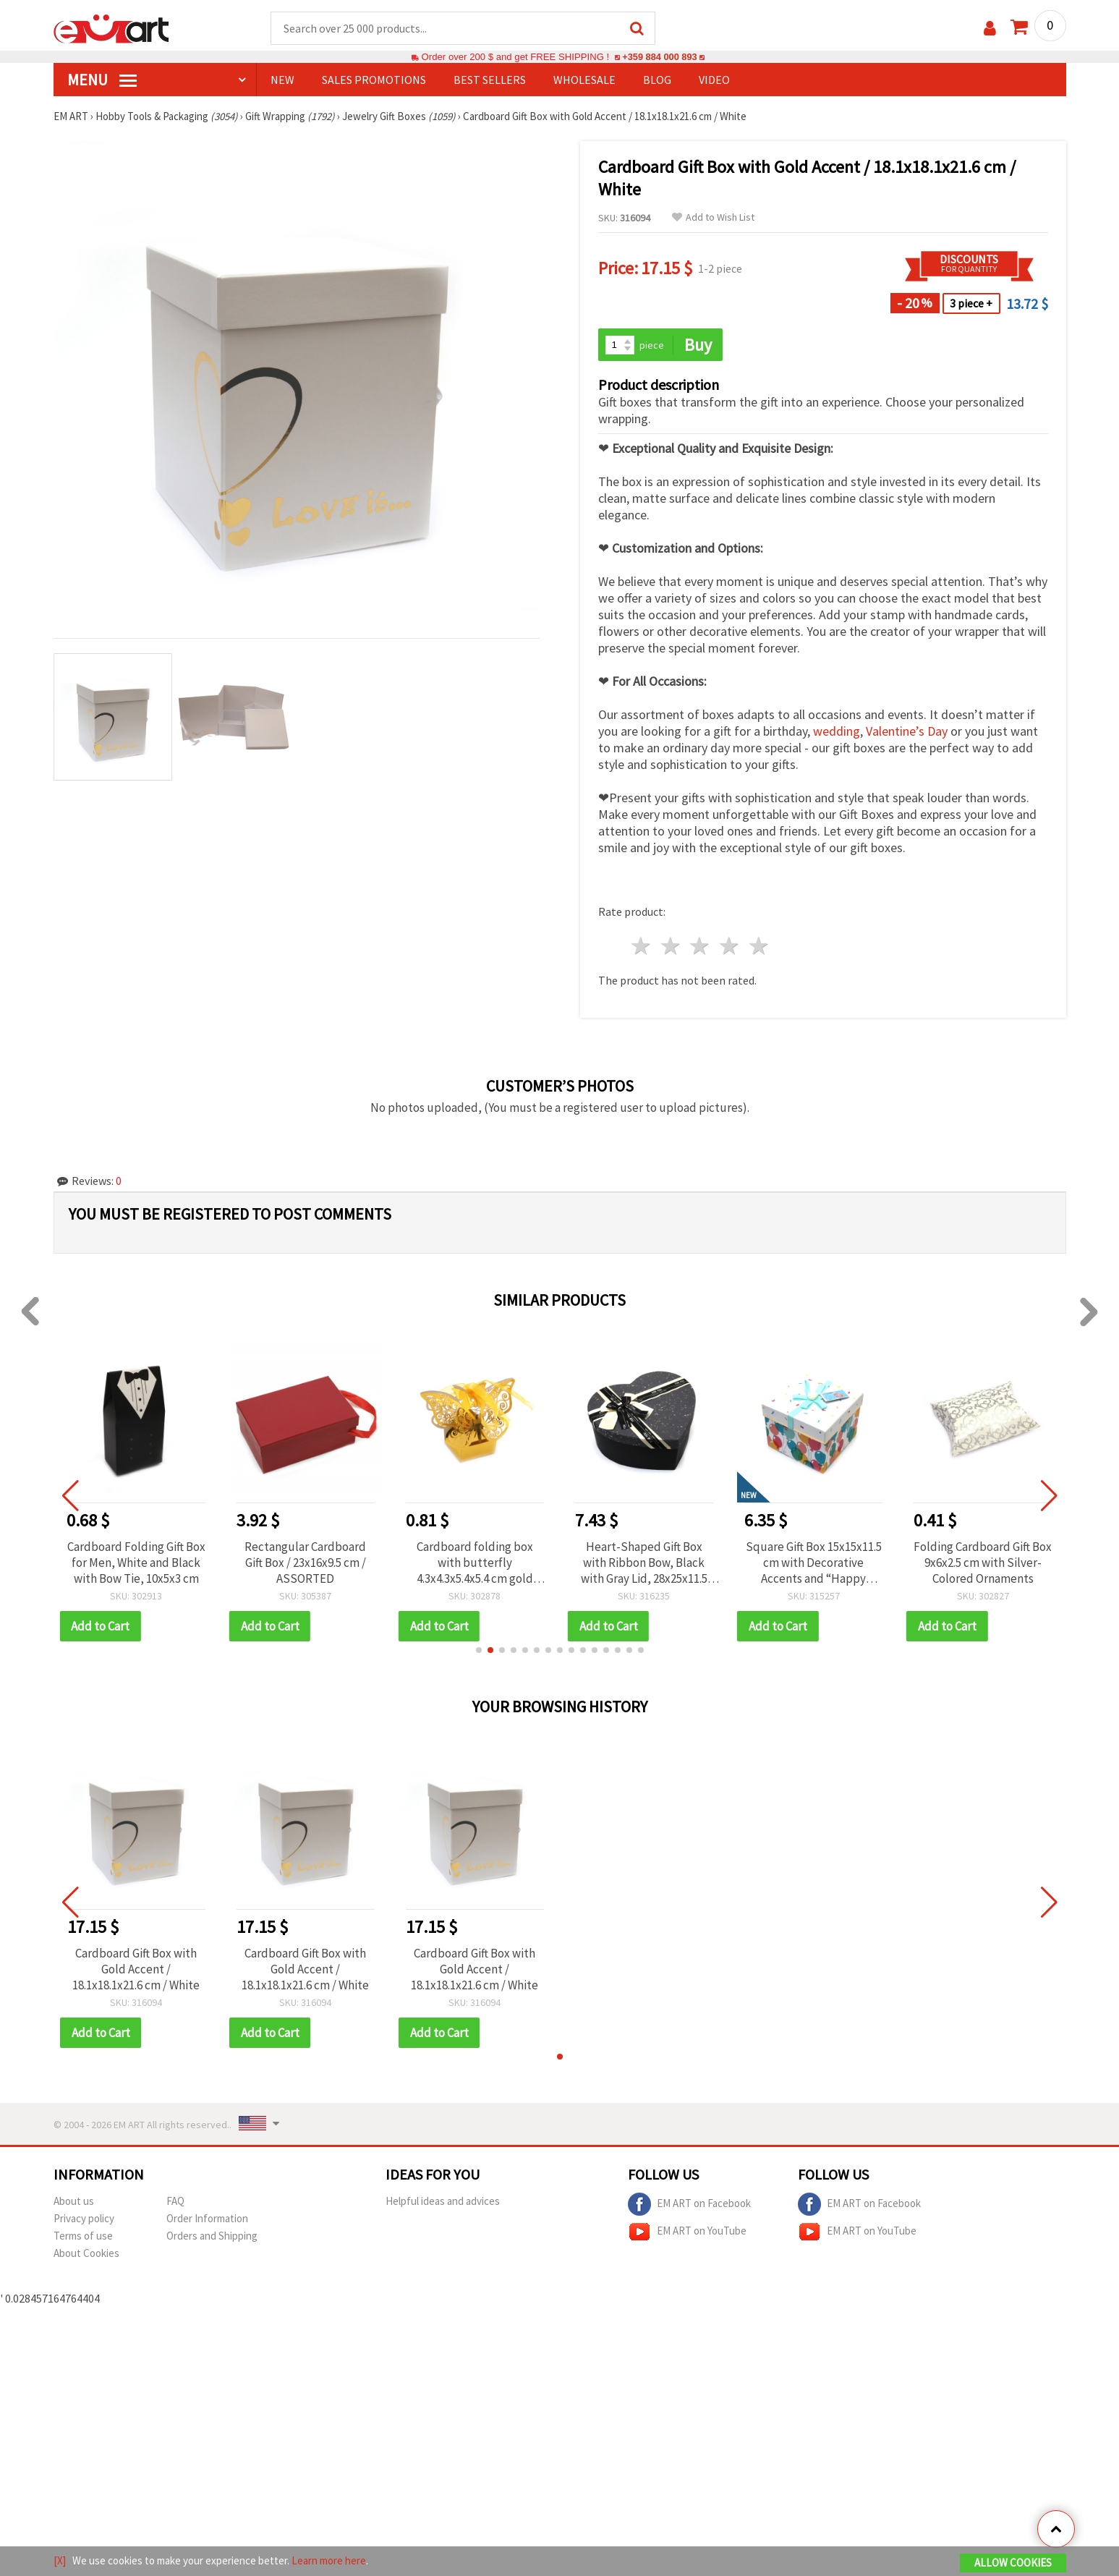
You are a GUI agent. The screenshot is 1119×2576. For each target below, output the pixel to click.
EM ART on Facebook (689, 2204)
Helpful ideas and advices (443, 2202)
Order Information (207, 2219)
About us (74, 2202)
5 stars (760, 947)
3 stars (700, 947)
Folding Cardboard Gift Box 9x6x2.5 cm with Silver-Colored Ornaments (983, 1563)
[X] (60, 2560)
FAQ (175, 2202)
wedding (836, 732)
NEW (282, 80)
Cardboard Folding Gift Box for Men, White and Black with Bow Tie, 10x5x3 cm (136, 1563)
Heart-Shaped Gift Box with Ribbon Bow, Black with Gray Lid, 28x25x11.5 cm (644, 1563)
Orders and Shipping (212, 2236)
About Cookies (86, 2254)
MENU (102, 80)
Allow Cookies (1013, 2562)
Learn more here (329, 2560)
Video (714, 80)
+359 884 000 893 (659, 57)
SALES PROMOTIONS (374, 80)
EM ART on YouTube (687, 2232)
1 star (642, 947)
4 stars (730, 947)
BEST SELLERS (490, 80)
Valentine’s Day (907, 732)
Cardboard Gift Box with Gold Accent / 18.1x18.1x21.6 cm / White (136, 1970)
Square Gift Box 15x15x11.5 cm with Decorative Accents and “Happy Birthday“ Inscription (814, 1563)
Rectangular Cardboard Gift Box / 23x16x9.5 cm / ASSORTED (305, 1563)
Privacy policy (84, 2219)
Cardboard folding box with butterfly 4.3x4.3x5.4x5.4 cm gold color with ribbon (475, 1563)
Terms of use (83, 2236)
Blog (657, 80)
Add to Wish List (713, 218)
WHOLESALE (584, 80)
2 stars (671, 947)
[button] (479, 1651)
